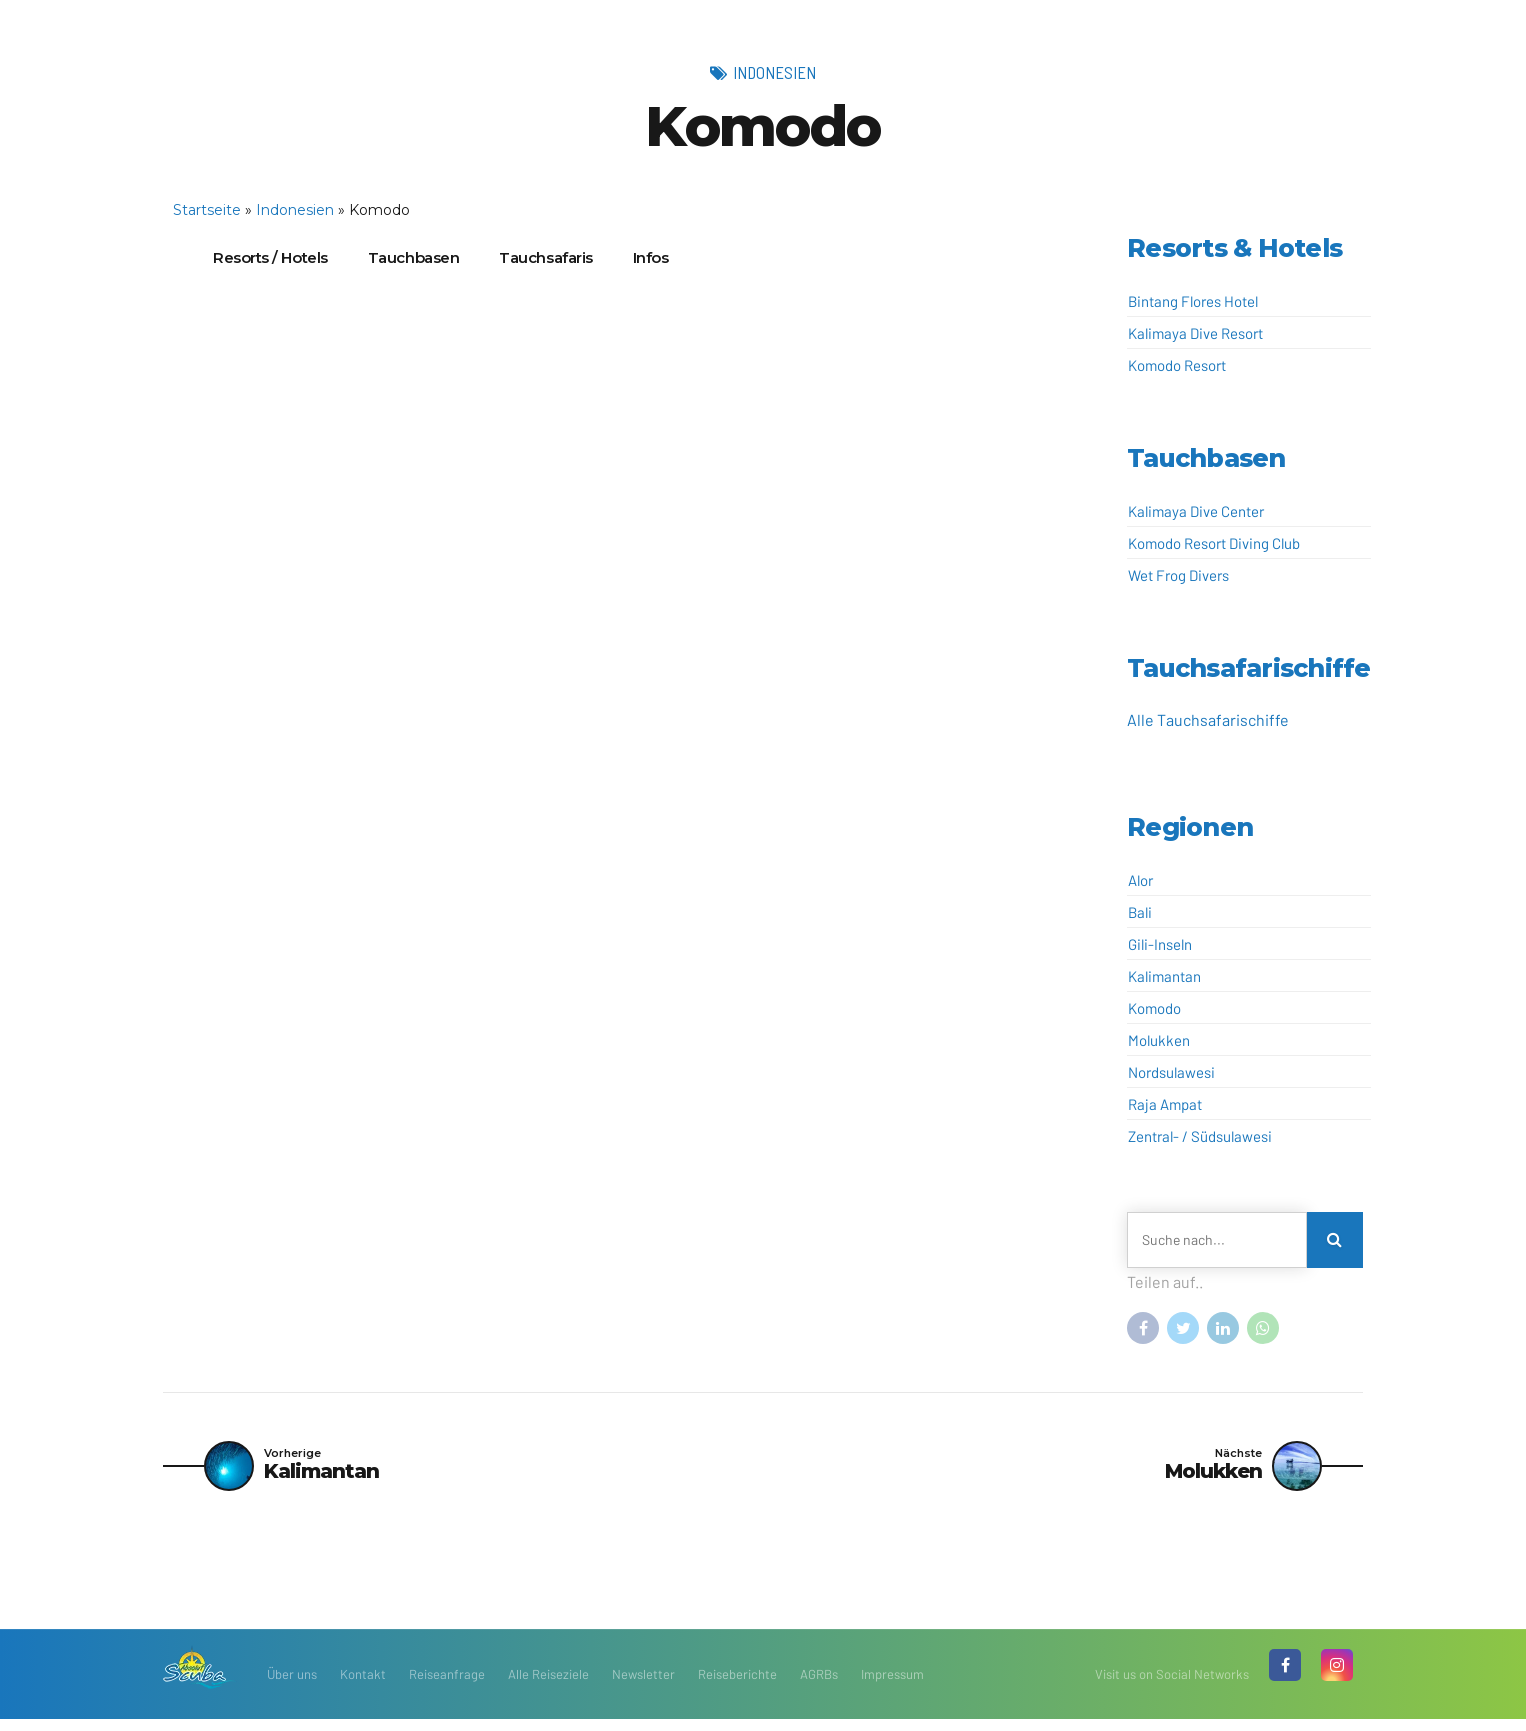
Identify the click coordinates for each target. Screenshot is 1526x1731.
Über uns (292, 1686)
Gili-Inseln (1160, 944)
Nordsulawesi (1171, 1072)
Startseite (207, 210)
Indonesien (774, 72)
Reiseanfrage (447, 1686)
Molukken (1159, 1040)
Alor (1140, 880)
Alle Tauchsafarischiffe (1208, 719)
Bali (1140, 912)
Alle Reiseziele (548, 1686)
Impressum (892, 1686)
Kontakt (363, 1686)
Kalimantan (1164, 976)
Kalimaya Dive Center (1196, 511)
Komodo (1154, 1008)
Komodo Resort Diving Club (1214, 543)
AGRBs (819, 1686)
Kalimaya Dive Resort (1195, 333)
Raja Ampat (1165, 1104)
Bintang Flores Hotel (1193, 301)
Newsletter (643, 1686)
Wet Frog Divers (1178, 575)
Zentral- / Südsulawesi (1200, 1136)
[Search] (1335, 1240)
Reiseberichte (737, 1686)
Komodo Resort (1177, 365)
